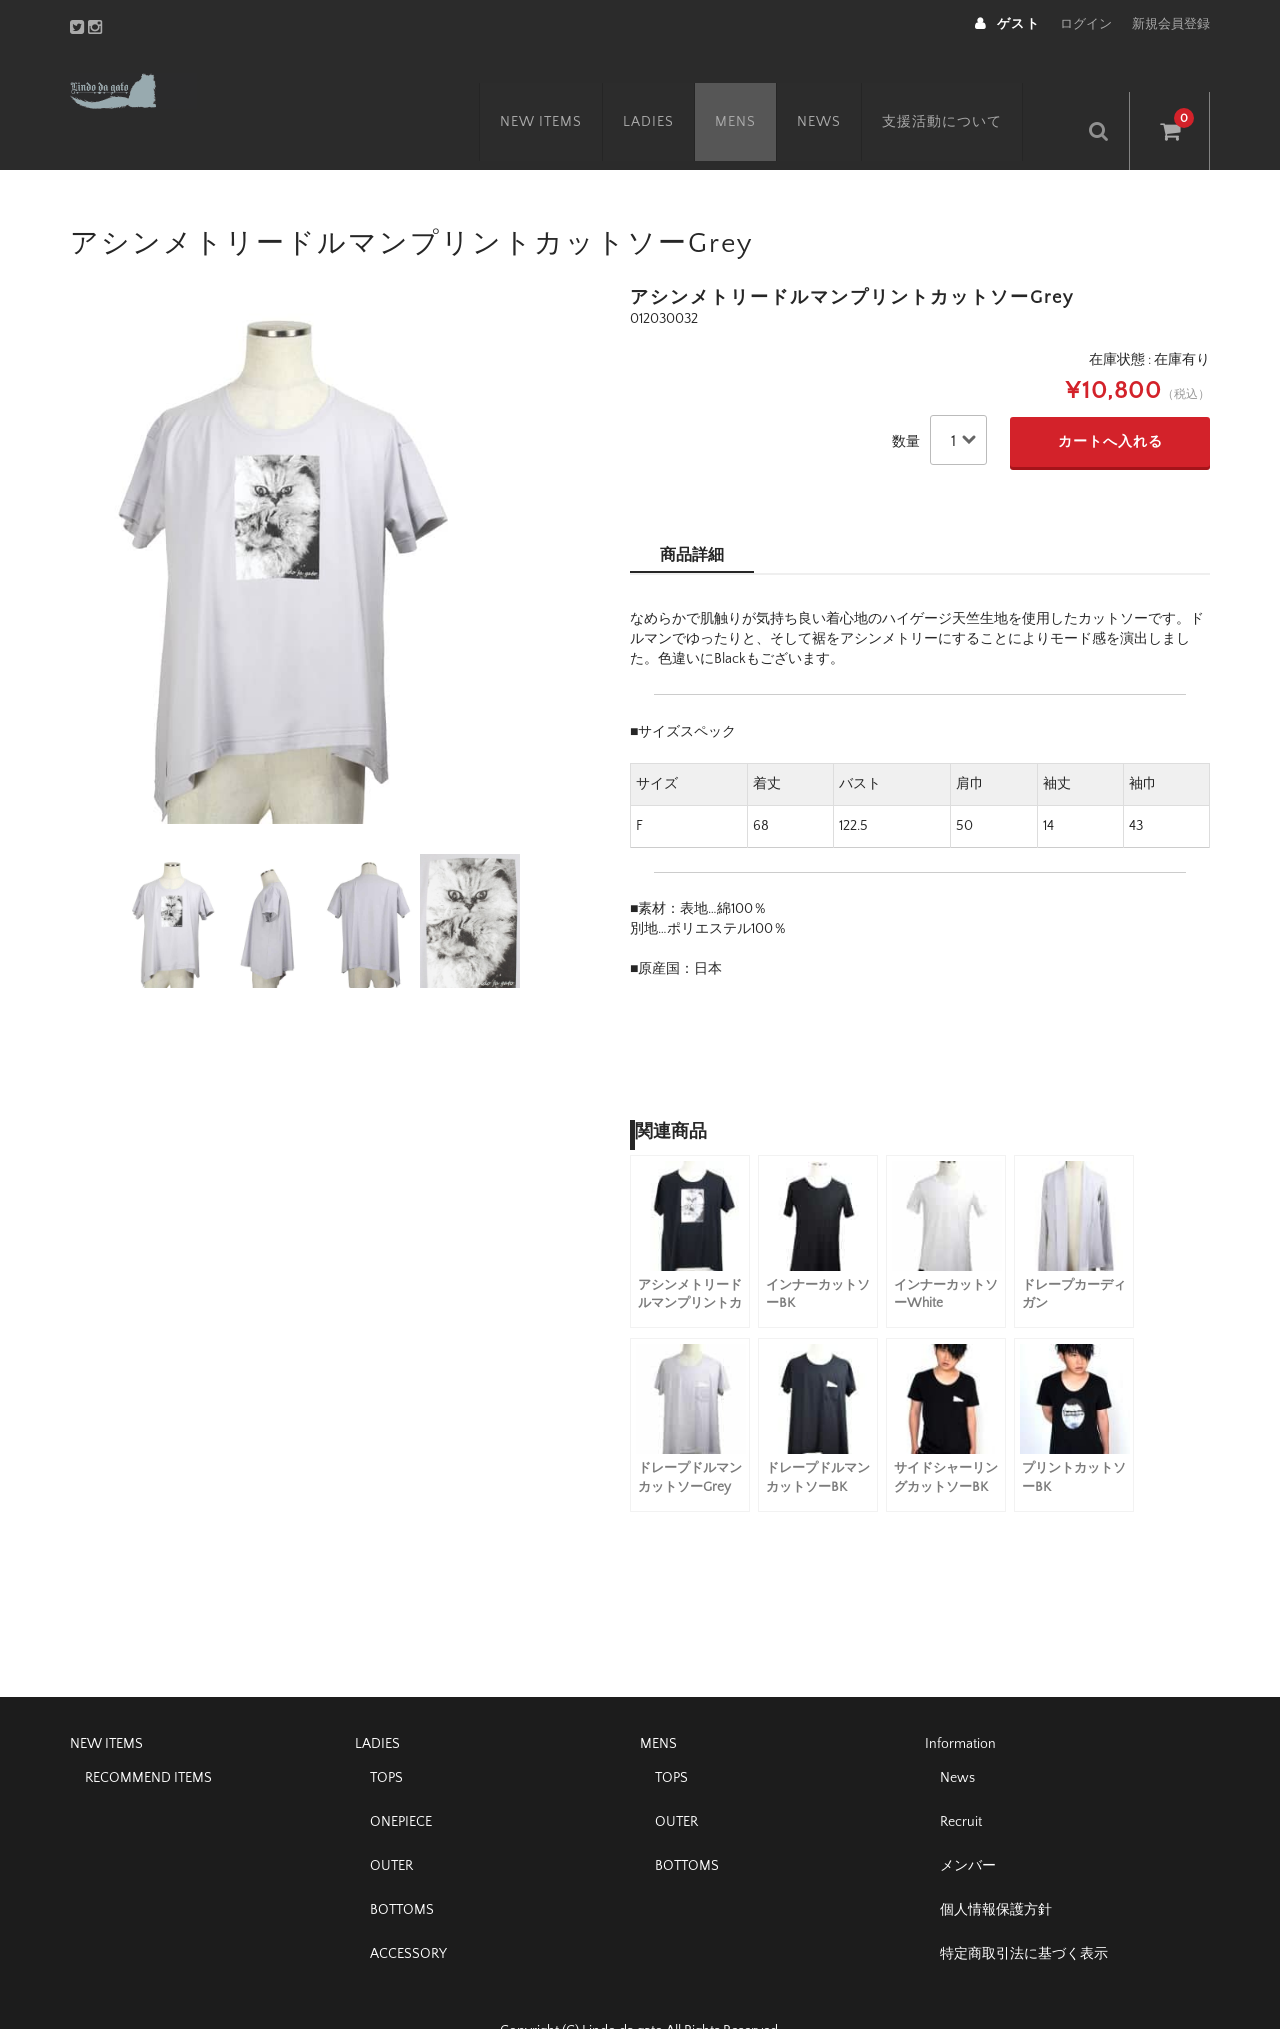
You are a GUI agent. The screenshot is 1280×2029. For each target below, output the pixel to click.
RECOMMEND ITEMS (148, 1735)
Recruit (961, 1779)
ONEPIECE (401, 1779)
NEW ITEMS (568, 87)
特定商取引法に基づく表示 (1024, 1911)
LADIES (675, 87)
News (957, 1735)
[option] (320, 514)
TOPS (386, 1735)
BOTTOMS (402, 1867)
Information (960, 1701)
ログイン (1086, 24)
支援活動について (969, 87)
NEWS (846, 87)
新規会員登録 (1171, 24)
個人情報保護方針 (996, 1867)
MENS (762, 87)
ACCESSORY (408, 1911)
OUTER (391, 1823)
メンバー (968, 1823)
